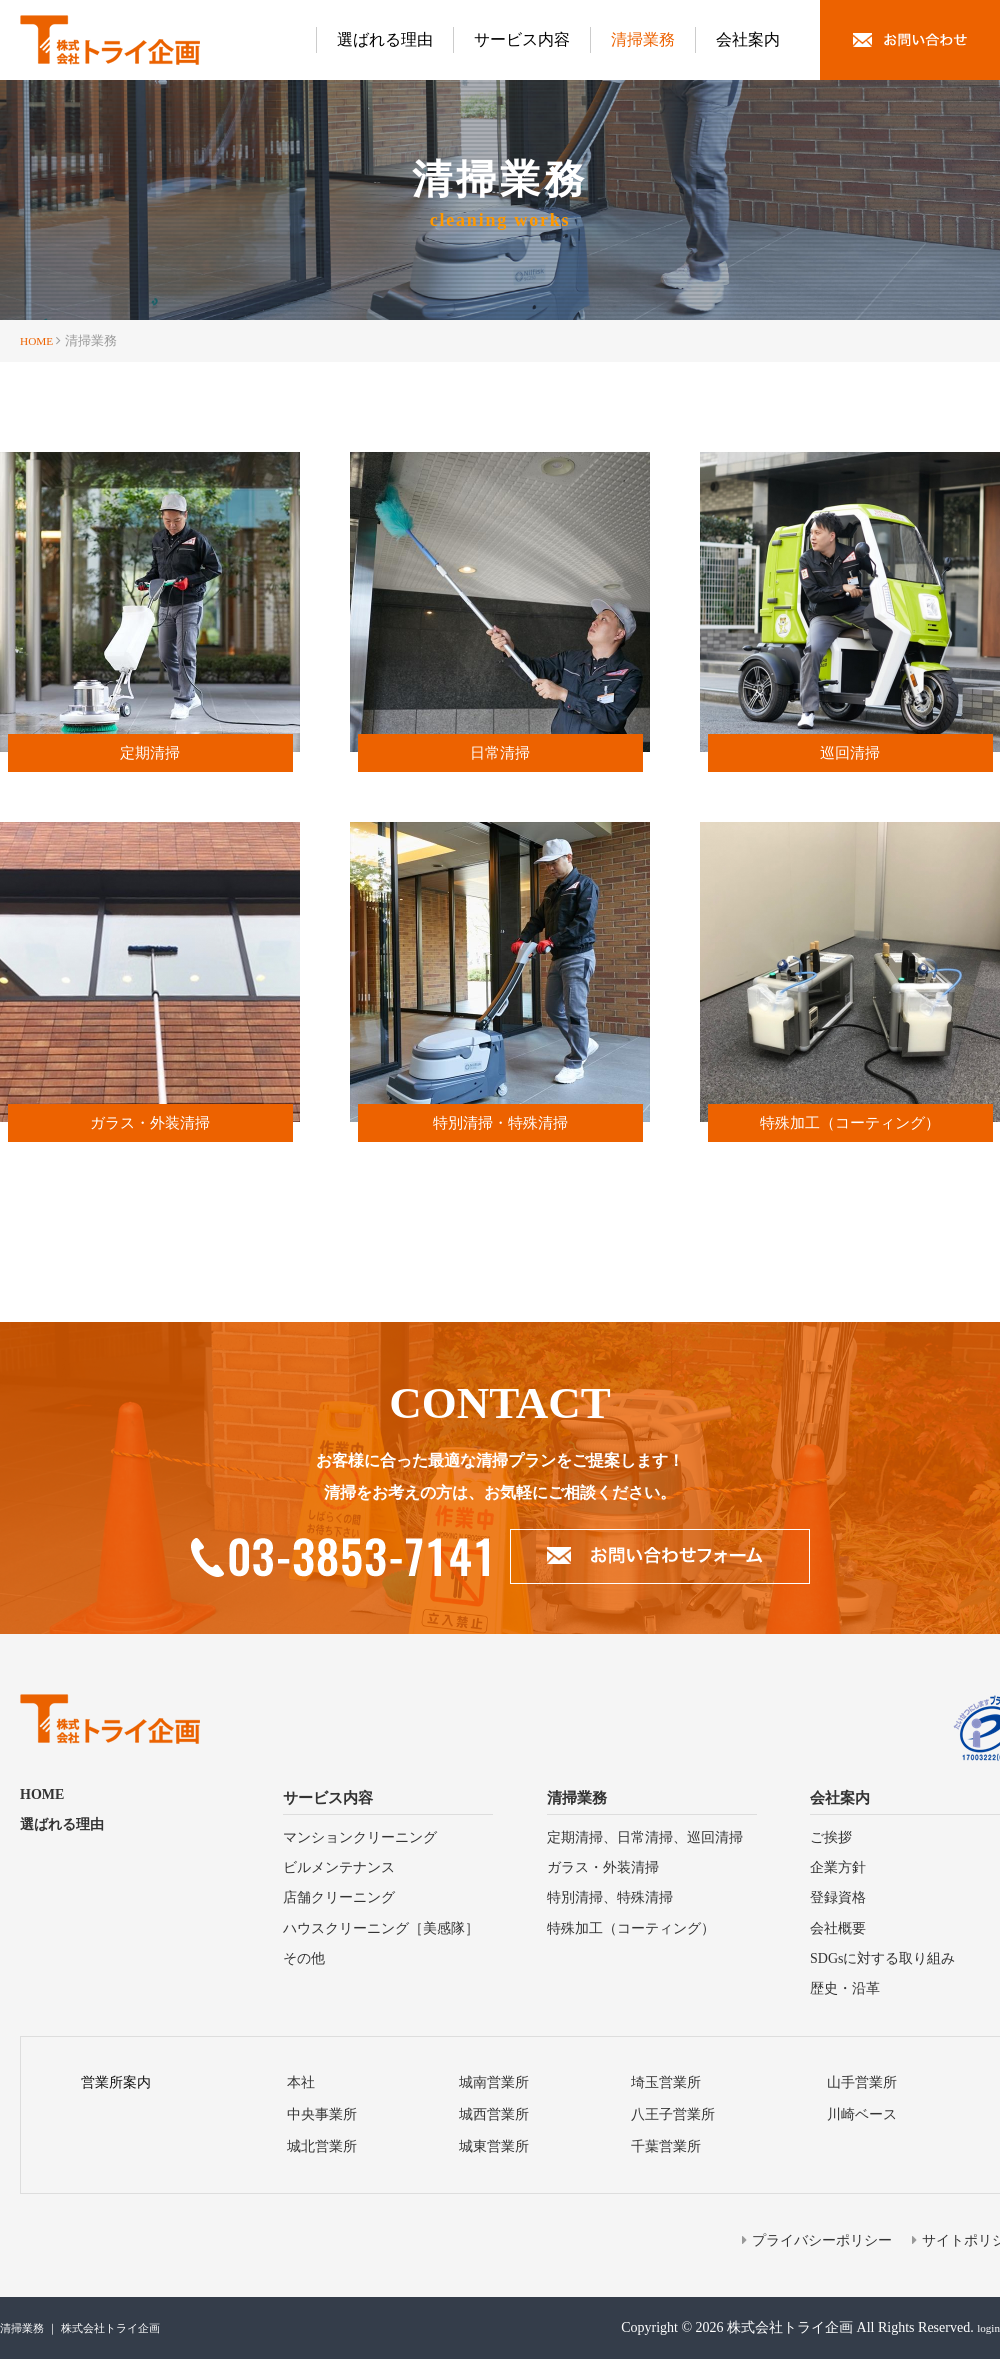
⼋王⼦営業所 (673, 2114)
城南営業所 (494, 2082)
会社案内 (748, 39)
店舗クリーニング (339, 1897)
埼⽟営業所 (666, 2082)
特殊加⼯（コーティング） (631, 1928)
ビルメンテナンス (339, 1867)
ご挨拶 (831, 1837)
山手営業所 (862, 2082)
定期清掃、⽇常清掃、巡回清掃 (645, 1837)
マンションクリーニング (360, 1837)
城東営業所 (494, 2146)
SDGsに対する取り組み (882, 1958)
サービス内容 (522, 39)
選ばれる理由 (385, 39)
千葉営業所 (666, 2146)
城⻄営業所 (494, 2114)
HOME (39, 340)
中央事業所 (322, 2114)
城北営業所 (322, 2146)
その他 (304, 1958)
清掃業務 (643, 39)
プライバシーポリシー (822, 2240)
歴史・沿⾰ (845, 1988)
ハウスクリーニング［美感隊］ (381, 1928)
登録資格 (838, 1897)
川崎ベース (862, 2114)
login (985, 2327)
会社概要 (838, 1928)
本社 (301, 2082)
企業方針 (838, 1867)
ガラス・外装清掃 (603, 1867)
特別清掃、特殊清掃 (610, 1897)
